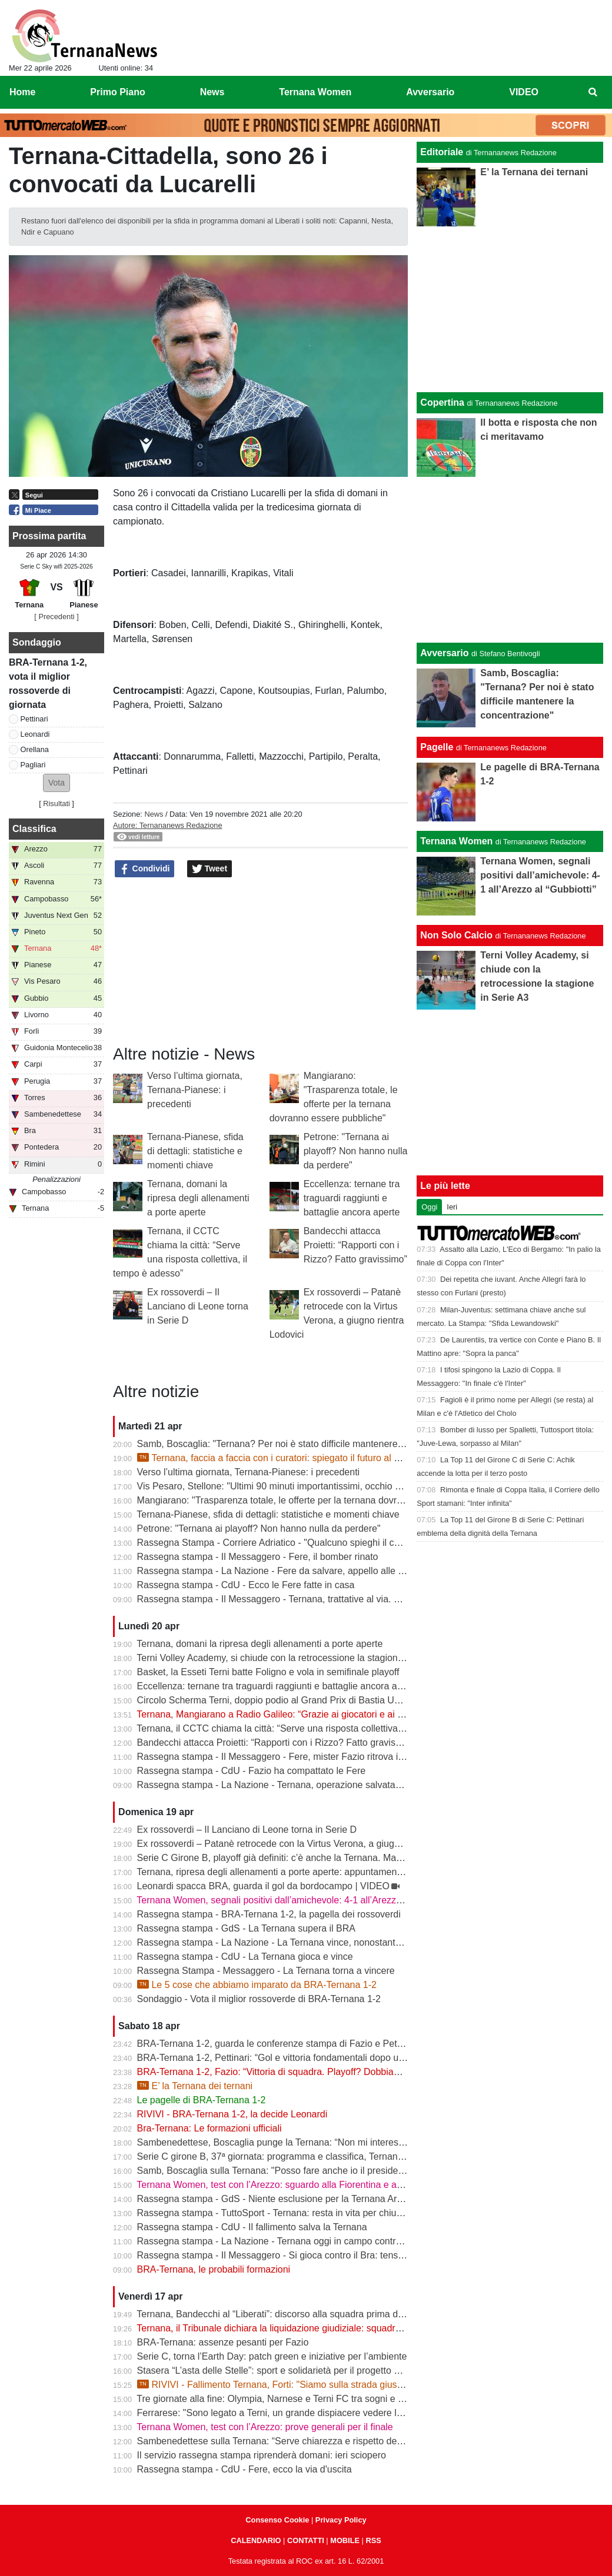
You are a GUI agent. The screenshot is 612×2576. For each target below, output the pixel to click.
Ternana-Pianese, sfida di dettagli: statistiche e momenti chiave (195, 1151)
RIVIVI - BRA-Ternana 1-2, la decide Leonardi (232, 2114)
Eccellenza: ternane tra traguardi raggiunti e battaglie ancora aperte (352, 1198)
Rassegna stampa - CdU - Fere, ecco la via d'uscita (244, 2469)
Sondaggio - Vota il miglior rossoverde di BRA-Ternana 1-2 (259, 1999)
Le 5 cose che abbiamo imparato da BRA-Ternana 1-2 (257, 1985)
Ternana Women (456, 841)
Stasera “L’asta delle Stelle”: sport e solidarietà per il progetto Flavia (278, 2370)
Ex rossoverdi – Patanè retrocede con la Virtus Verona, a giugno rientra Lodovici (304, 1844)
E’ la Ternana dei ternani (195, 2086)
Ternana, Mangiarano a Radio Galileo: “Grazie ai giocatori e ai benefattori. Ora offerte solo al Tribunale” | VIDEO (370, 1714)
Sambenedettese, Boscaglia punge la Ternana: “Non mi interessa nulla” (285, 2142)
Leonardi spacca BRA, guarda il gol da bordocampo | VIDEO (263, 1886)
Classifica (34, 829)
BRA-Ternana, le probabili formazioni (214, 2269)
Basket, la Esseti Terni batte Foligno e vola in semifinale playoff (268, 1672)
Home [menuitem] (22, 92)
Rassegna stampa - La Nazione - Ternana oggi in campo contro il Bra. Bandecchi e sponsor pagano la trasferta (368, 2241)
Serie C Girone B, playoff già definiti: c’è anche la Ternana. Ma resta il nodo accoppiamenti (325, 1858)
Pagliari (33, 764)
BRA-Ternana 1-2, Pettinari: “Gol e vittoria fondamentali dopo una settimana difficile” (312, 2058)
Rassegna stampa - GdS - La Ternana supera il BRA (246, 1928)
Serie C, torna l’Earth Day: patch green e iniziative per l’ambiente (272, 2356)
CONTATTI (305, 2540)
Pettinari (34, 718)
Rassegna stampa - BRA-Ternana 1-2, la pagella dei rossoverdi (269, 1914)
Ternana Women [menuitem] (315, 92)
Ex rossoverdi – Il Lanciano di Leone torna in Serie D (197, 1306)
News (153, 814)
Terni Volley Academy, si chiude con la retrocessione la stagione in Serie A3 (294, 1658)
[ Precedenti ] (56, 616)
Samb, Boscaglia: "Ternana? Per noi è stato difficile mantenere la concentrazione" (307, 1444)
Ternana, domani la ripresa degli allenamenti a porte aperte (198, 1198)
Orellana (35, 749)
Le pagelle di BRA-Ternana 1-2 (201, 2100)
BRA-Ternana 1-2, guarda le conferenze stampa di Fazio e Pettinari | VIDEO (296, 2044)
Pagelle (436, 747)
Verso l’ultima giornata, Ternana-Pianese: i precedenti (194, 1090)
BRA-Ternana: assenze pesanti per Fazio (223, 2342)
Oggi (429, 1206)
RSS (373, 2540)
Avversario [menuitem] (430, 92)
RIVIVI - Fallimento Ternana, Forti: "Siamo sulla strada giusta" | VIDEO (291, 2385)
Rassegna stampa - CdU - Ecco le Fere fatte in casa (246, 1585)
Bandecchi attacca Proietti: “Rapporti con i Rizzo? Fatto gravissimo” (355, 1245)
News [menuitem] (212, 92)
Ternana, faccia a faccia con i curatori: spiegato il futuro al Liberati (281, 1458)
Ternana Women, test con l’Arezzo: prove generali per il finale (265, 2427)
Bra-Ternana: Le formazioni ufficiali (209, 2128)
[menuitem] (593, 92)
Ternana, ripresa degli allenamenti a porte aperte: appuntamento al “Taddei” (294, 1872)
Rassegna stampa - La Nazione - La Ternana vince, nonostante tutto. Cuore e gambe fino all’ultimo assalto (359, 1942)
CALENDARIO (256, 2540)
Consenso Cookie (277, 2519)
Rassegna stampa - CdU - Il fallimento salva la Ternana (252, 2227)
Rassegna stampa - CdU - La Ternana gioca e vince (245, 1957)
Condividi (144, 869)
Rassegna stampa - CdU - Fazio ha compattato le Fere (251, 1771)
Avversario (444, 653)
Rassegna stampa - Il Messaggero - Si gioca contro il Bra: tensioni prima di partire (307, 2255)
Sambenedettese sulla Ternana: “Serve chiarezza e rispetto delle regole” (287, 2441)
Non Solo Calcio (456, 935)
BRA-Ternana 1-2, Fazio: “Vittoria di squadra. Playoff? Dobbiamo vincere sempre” (307, 2072)
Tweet (210, 869)
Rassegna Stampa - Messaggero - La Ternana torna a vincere (266, 1971)
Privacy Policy (341, 2519)
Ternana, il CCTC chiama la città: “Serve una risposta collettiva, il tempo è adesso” (308, 1728)
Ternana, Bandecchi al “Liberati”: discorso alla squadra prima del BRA (282, 2314)
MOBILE (345, 2540)
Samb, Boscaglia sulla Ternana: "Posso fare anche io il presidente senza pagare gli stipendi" (329, 2171)
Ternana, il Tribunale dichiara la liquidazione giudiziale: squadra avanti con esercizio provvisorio (335, 2328)
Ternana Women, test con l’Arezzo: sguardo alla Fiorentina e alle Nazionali (292, 2185)
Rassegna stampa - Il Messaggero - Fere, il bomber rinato (257, 1557)
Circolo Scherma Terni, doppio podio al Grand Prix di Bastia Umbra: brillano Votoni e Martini (328, 1700)
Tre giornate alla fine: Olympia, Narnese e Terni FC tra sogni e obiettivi (283, 2399)
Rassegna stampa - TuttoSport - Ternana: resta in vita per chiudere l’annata (294, 2213)
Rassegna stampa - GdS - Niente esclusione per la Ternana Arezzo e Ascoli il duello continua (331, 2199)
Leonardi (35, 734)
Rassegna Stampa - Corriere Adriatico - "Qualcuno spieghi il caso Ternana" (293, 1543)
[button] (56, 783)
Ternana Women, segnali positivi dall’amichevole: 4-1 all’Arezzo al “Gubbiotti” (297, 1900)
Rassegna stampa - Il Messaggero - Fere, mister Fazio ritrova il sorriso (284, 1757)
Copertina (442, 402)
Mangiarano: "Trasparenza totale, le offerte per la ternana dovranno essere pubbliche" (316, 1500)
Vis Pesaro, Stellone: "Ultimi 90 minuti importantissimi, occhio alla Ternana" (293, 1486)
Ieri (452, 1206)
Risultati (56, 803)
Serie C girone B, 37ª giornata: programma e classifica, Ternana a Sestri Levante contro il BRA (334, 2156)
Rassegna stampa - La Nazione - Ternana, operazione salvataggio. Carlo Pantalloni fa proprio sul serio (351, 1785)
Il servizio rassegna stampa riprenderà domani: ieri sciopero (261, 2455)
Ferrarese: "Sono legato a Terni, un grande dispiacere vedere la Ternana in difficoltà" (313, 2413)
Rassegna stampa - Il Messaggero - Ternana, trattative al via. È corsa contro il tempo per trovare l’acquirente (363, 1599)
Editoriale (441, 152)
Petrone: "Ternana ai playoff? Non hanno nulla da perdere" (356, 1151)
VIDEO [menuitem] (523, 92)
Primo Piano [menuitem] (117, 92)
